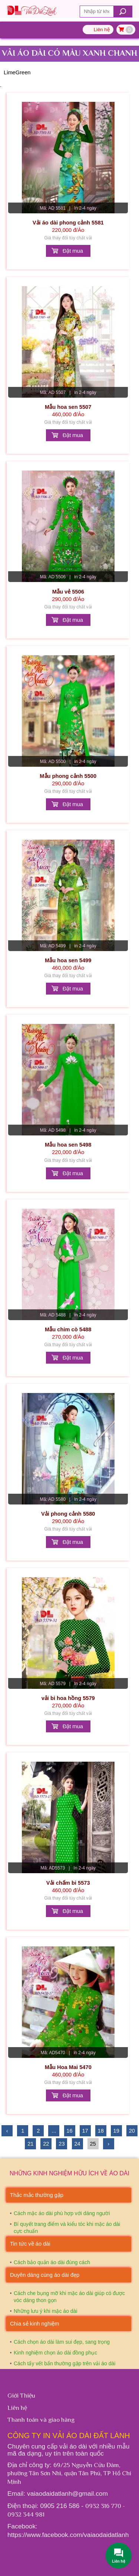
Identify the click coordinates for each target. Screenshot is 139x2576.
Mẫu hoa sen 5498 (68, 1145)
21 (30, 2144)
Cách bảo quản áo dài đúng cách (52, 2262)
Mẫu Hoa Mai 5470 (68, 2067)
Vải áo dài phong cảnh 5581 (68, 223)
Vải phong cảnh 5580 (68, 1514)
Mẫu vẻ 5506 (68, 592)
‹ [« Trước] (7, 2131)
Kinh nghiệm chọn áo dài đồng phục (55, 2353)
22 (46, 2144)
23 (61, 2144)
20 (132, 2131)
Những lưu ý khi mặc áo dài (45, 2311)
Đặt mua (73, 251)
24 (77, 2144)
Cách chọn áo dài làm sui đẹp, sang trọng (62, 2342)
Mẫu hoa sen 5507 (68, 407)
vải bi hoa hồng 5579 (68, 1698)
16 (69, 2131)
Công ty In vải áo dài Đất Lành (68, 2435)
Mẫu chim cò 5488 (68, 1329)
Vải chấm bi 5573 (68, 1883)
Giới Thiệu (21, 2395)
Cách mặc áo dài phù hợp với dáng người (62, 2213)
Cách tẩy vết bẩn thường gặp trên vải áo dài (64, 2363)
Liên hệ (102, 29)
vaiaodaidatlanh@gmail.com (67, 2493)
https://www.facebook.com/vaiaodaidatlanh (68, 2534)
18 (101, 2131)
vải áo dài (74, 2446)
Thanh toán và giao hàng (41, 2419)
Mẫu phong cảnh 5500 (68, 776)
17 (85, 2131)
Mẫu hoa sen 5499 (68, 960)
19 (116, 2131)
